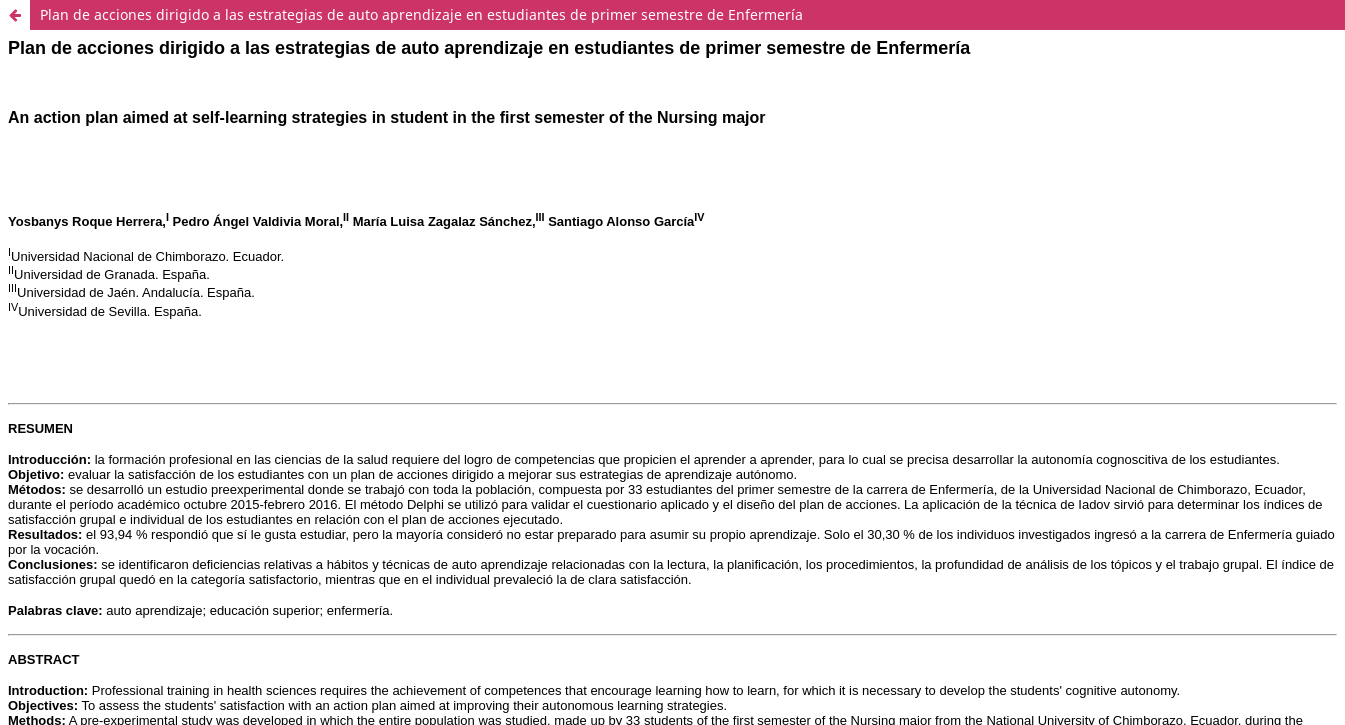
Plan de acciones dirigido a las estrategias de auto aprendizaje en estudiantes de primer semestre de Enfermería (421, 14)
